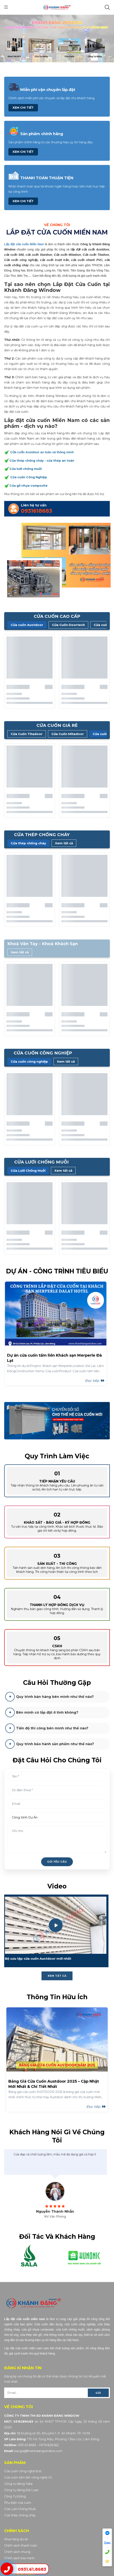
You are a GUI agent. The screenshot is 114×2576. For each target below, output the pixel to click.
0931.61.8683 (32, 2569)
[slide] (57, 38)
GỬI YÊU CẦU (57, 1861)
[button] (57, 1696)
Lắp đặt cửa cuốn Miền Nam (24, 244)
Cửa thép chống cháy (28, 843)
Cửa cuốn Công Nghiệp (28, 477)
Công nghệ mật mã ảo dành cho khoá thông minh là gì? (52, 2084)
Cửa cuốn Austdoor (27, 625)
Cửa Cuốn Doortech (68, 625)
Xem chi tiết (23, 107)
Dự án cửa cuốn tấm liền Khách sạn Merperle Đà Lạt (55, 1358)
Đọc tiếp (96, 1381)
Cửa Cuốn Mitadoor (67, 734)
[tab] (57, 1696)
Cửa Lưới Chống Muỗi (28, 1171)
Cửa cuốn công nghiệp (29, 1061)
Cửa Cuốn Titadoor (27, 734)
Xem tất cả (64, 843)
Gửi (98, 2392)
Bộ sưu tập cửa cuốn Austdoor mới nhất (39, 1959)
